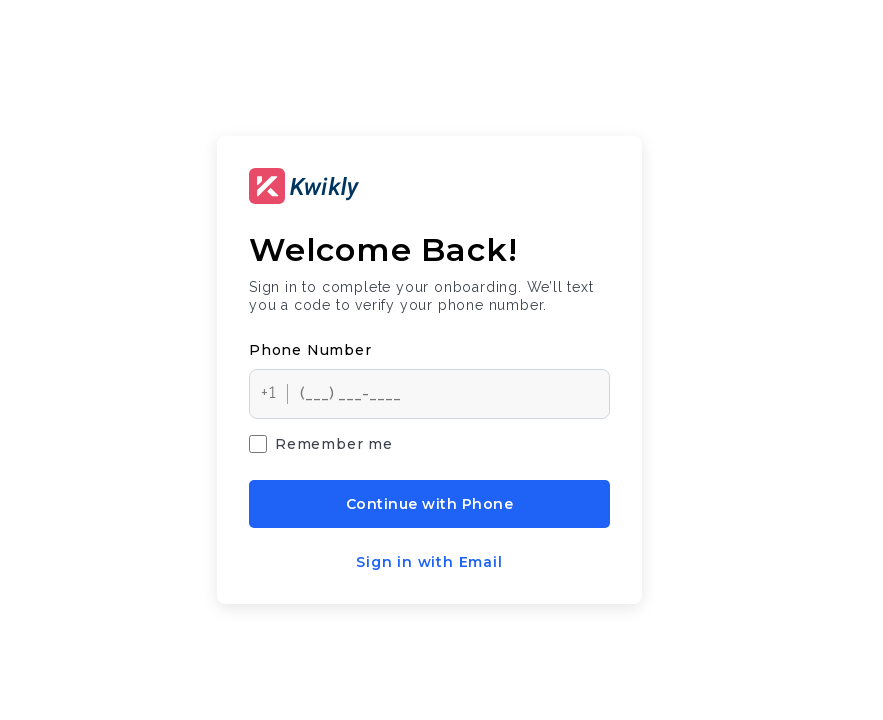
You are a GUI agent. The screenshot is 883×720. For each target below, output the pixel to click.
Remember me (321, 444)
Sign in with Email (429, 562)
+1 (269, 392)
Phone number (310, 350)
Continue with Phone (429, 504)
